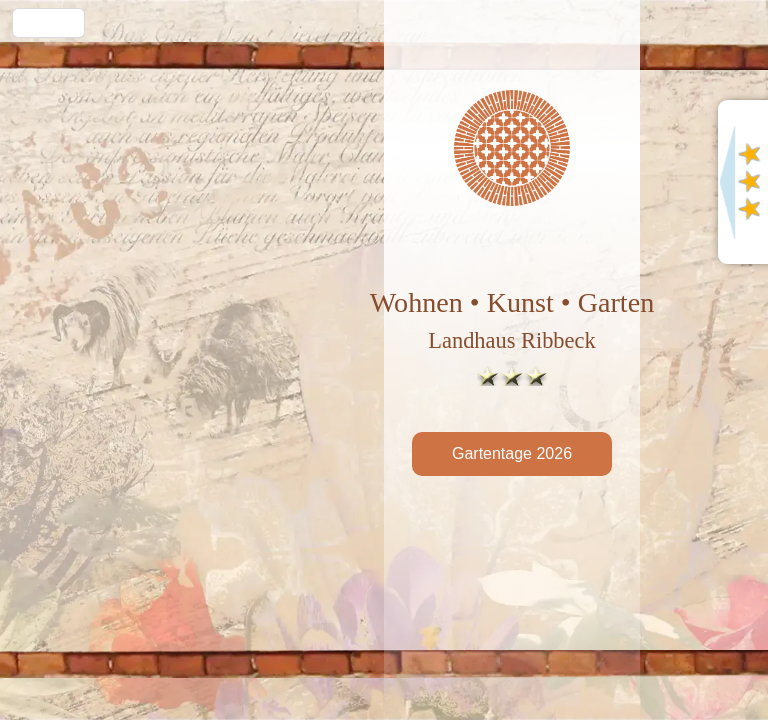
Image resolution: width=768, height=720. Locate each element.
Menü (48, 23)
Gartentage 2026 (512, 453)
